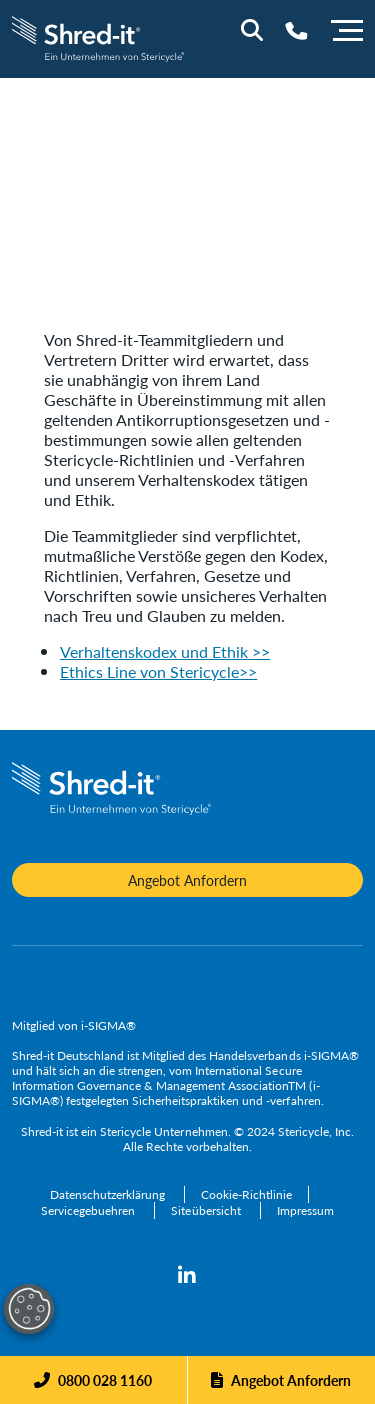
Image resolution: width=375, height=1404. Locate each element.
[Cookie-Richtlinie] (246, 1194)
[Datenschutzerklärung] (109, 1194)
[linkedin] (187, 1276)
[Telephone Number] (296, 30)
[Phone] (93, 1380)
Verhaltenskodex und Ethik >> (165, 651)
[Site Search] (252, 30)
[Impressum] (305, 1210)
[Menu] (347, 28)
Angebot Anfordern (291, 1380)
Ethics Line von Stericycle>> (158, 671)
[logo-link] (98, 36)
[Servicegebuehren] (89, 1210)
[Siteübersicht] (207, 1210)
